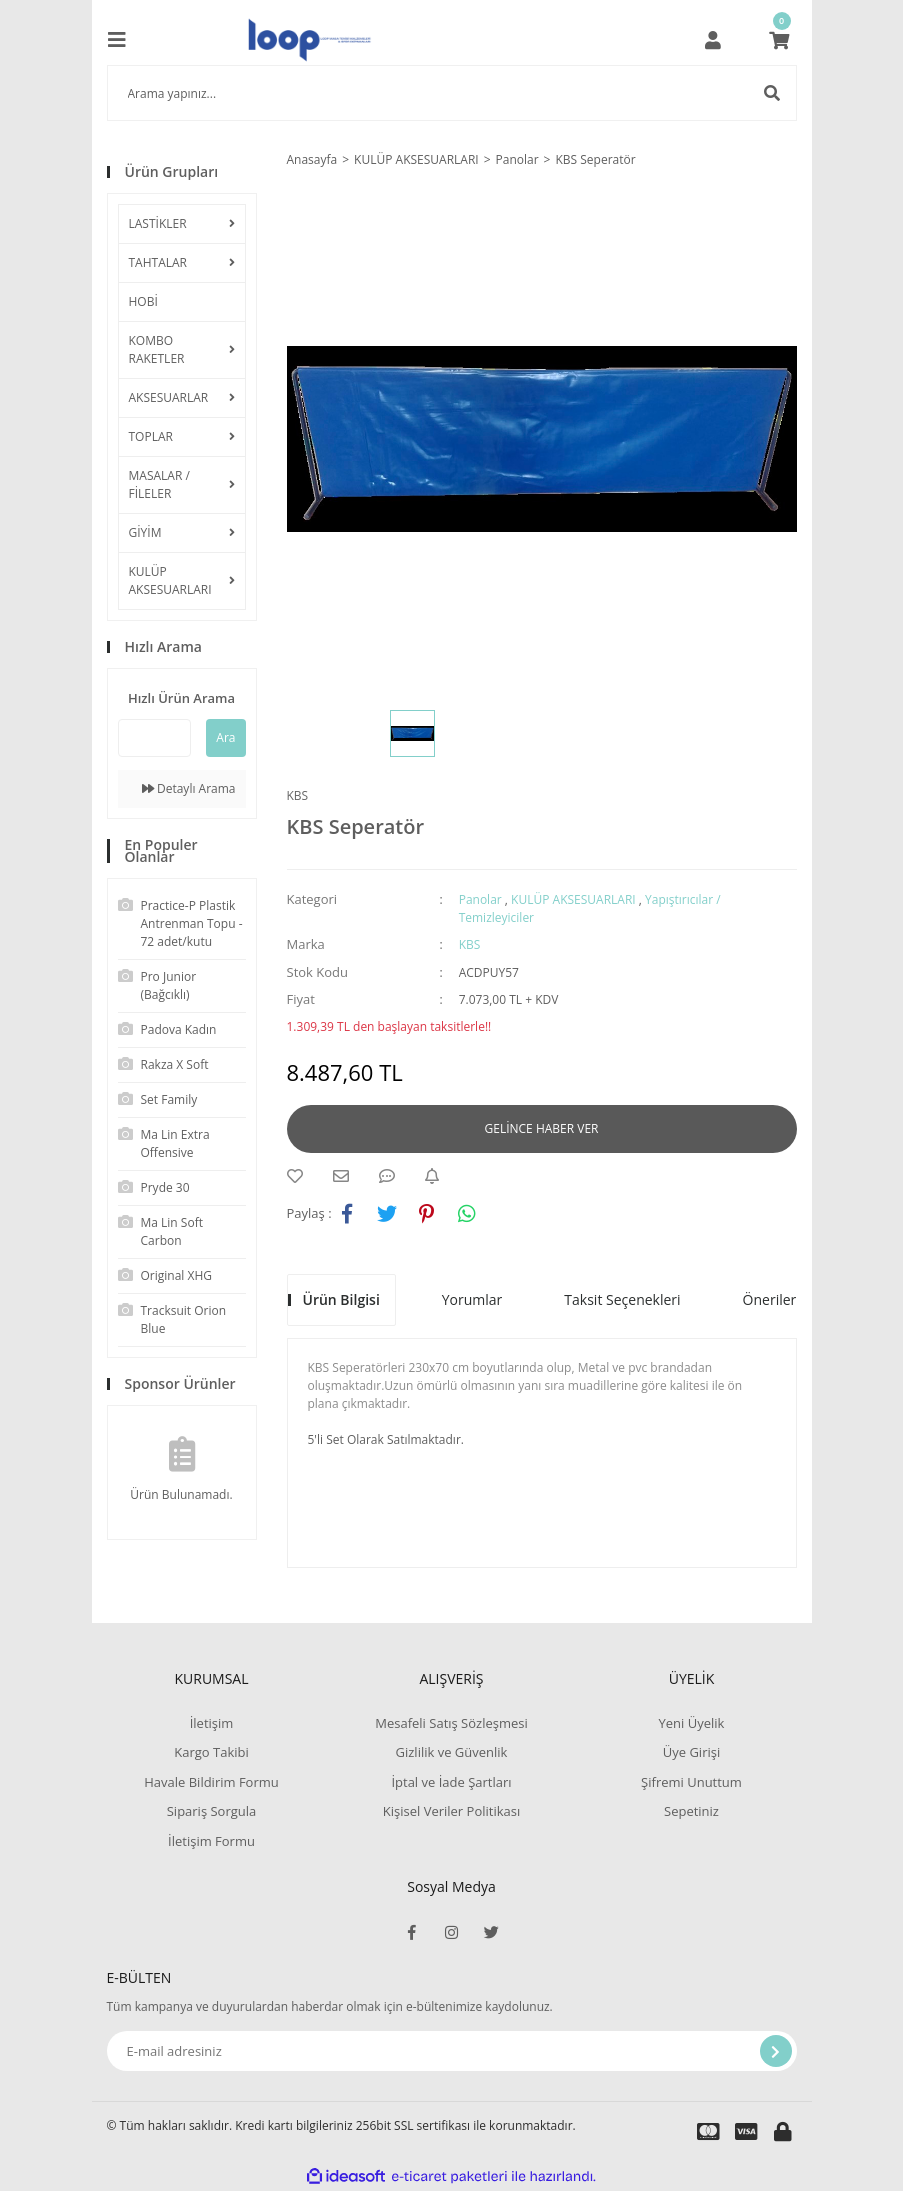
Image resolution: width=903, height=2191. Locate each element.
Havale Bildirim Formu (211, 1782)
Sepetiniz (691, 1811)
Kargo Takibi (211, 1752)
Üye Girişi (691, 1752)
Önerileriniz (781, 1299)
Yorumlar (472, 1299)
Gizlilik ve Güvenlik (452, 1752)
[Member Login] (713, 40)
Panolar (480, 899)
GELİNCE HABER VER (542, 1128)
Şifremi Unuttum (691, 1782)
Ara (225, 737)
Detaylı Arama (189, 788)
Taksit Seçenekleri (622, 1299)
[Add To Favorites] (300, 1176)
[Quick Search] (155, 738)
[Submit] (776, 2051)
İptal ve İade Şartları (451, 1782)
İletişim (212, 1723)
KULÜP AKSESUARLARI (573, 899)
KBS (298, 795)
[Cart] (779, 40)
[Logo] (309, 40)
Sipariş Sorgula (212, 1811)
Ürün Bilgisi (341, 1299)
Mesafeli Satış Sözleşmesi (451, 1723)
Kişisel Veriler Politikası (451, 1811)
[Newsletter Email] (452, 2051)
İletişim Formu (211, 1841)
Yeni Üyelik (692, 1723)
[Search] (452, 93)
